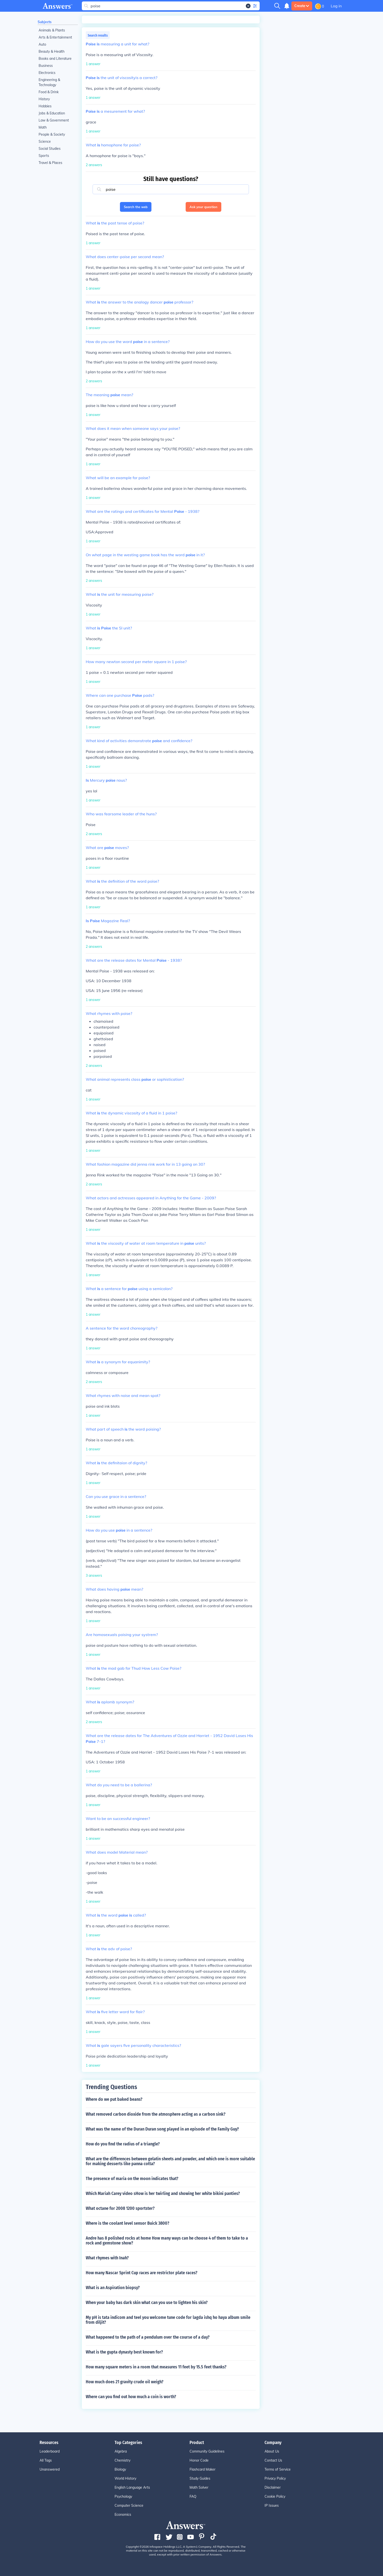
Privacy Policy (275, 2478)
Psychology (123, 2496)
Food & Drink (49, 92)
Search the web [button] (136, 207)
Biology (120, 2469)
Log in (336, 5)
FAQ (193, 2496)
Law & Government (54, 120)
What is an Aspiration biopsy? (113, 2287)
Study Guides (200, 2478)
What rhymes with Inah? (107, 2258)
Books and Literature (55, 58)
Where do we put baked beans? (114, 2099)
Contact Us (273, 2460)
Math (43, 127)
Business (46, 65)
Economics (123, 2514)
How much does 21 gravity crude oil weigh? (124, 2381)
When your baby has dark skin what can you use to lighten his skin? (147, 2302)
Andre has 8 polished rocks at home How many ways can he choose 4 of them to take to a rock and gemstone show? (167, 2240)
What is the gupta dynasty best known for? (124, 2352)
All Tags (46, 2460)
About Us (272, 2451)
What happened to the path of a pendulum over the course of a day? (148, 2337)
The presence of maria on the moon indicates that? (132, 2178)
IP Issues (272, 2505)
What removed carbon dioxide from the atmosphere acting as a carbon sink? (155, 2114)
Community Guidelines (207, 2451)
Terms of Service (278, 2469)
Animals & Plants (52, 30)
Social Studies (50, 148)
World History (125, 2478)
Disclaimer (273, 2487)
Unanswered (50, 2469)
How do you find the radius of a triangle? (123, 2144)
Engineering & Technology (49, 82)
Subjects (45, 22)
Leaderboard (50, 2451)
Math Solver (199, 2487)
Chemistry (122, 2460)
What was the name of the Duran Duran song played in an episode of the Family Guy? (162, 2129)
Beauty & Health (51, 51)
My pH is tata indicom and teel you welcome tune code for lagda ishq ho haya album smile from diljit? (168, 2320)
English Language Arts (132, 2487)
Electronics (47, 73)
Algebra (121, 2451)
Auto (42, 44)
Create (301, 6)
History (44, 99)
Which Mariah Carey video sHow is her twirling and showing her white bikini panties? (163, 2193)
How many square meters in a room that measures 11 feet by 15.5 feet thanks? (156, 2367)
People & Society (52, 134)
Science (45, 141)
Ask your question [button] (203, 207)
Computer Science (129, 2505)
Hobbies (45, 106)
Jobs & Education (52, 113)
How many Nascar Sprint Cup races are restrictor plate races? (141, 2272)
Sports (44, 155)
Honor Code (199, 2460)
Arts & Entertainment (55, 37)
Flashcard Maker (202, 2469)
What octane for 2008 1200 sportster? (120, 2208)
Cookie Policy (275, 2496)
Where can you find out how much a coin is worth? (131, 2396)
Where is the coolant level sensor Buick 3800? (127, 2223)
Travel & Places (50, 163)
